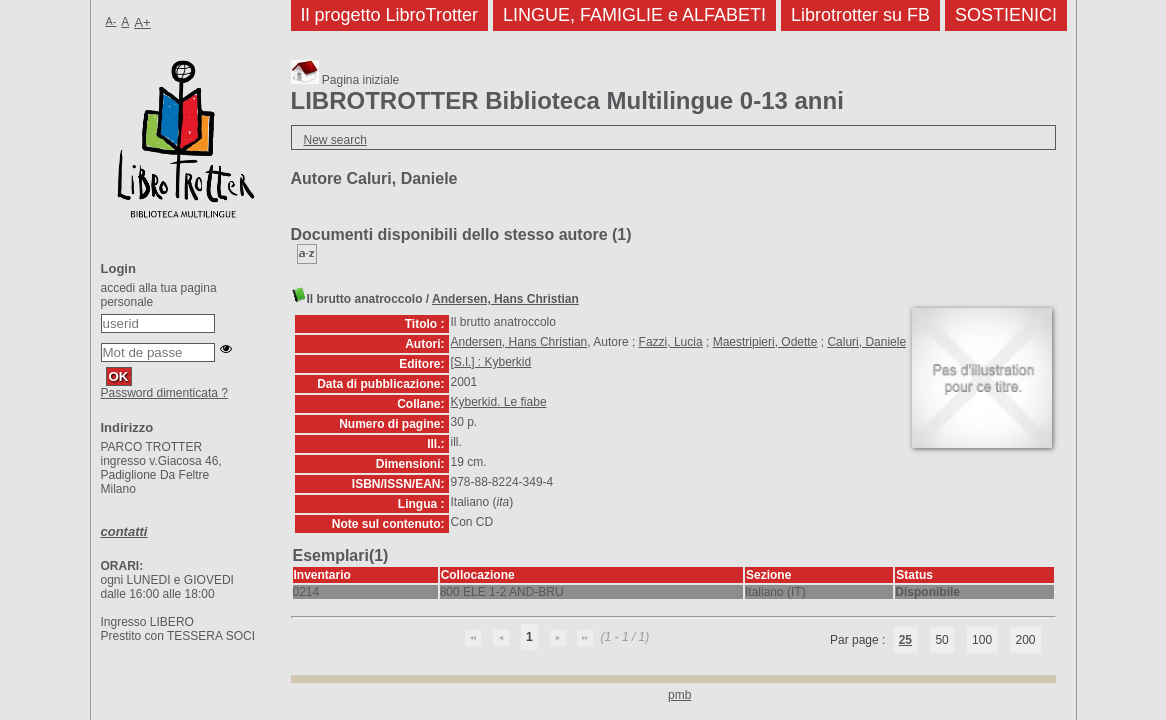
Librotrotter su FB (860, 15)
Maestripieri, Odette (765, 342)
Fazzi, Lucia (671, 342)
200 (1025, 640)
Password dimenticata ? (164, 393)
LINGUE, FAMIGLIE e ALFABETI (634, 15)
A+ (142, 22)
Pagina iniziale (345, 80)
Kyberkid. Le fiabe (499, 402)
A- (111, 21)
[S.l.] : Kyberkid (491, 362)
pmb (679, 695)
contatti (124, 531)
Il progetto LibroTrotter (389, 15)
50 (941, 640)
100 (982, 640)
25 (905, 640)
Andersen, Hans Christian (505, 299)
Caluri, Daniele (866, 342)
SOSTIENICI (1006, 15)
